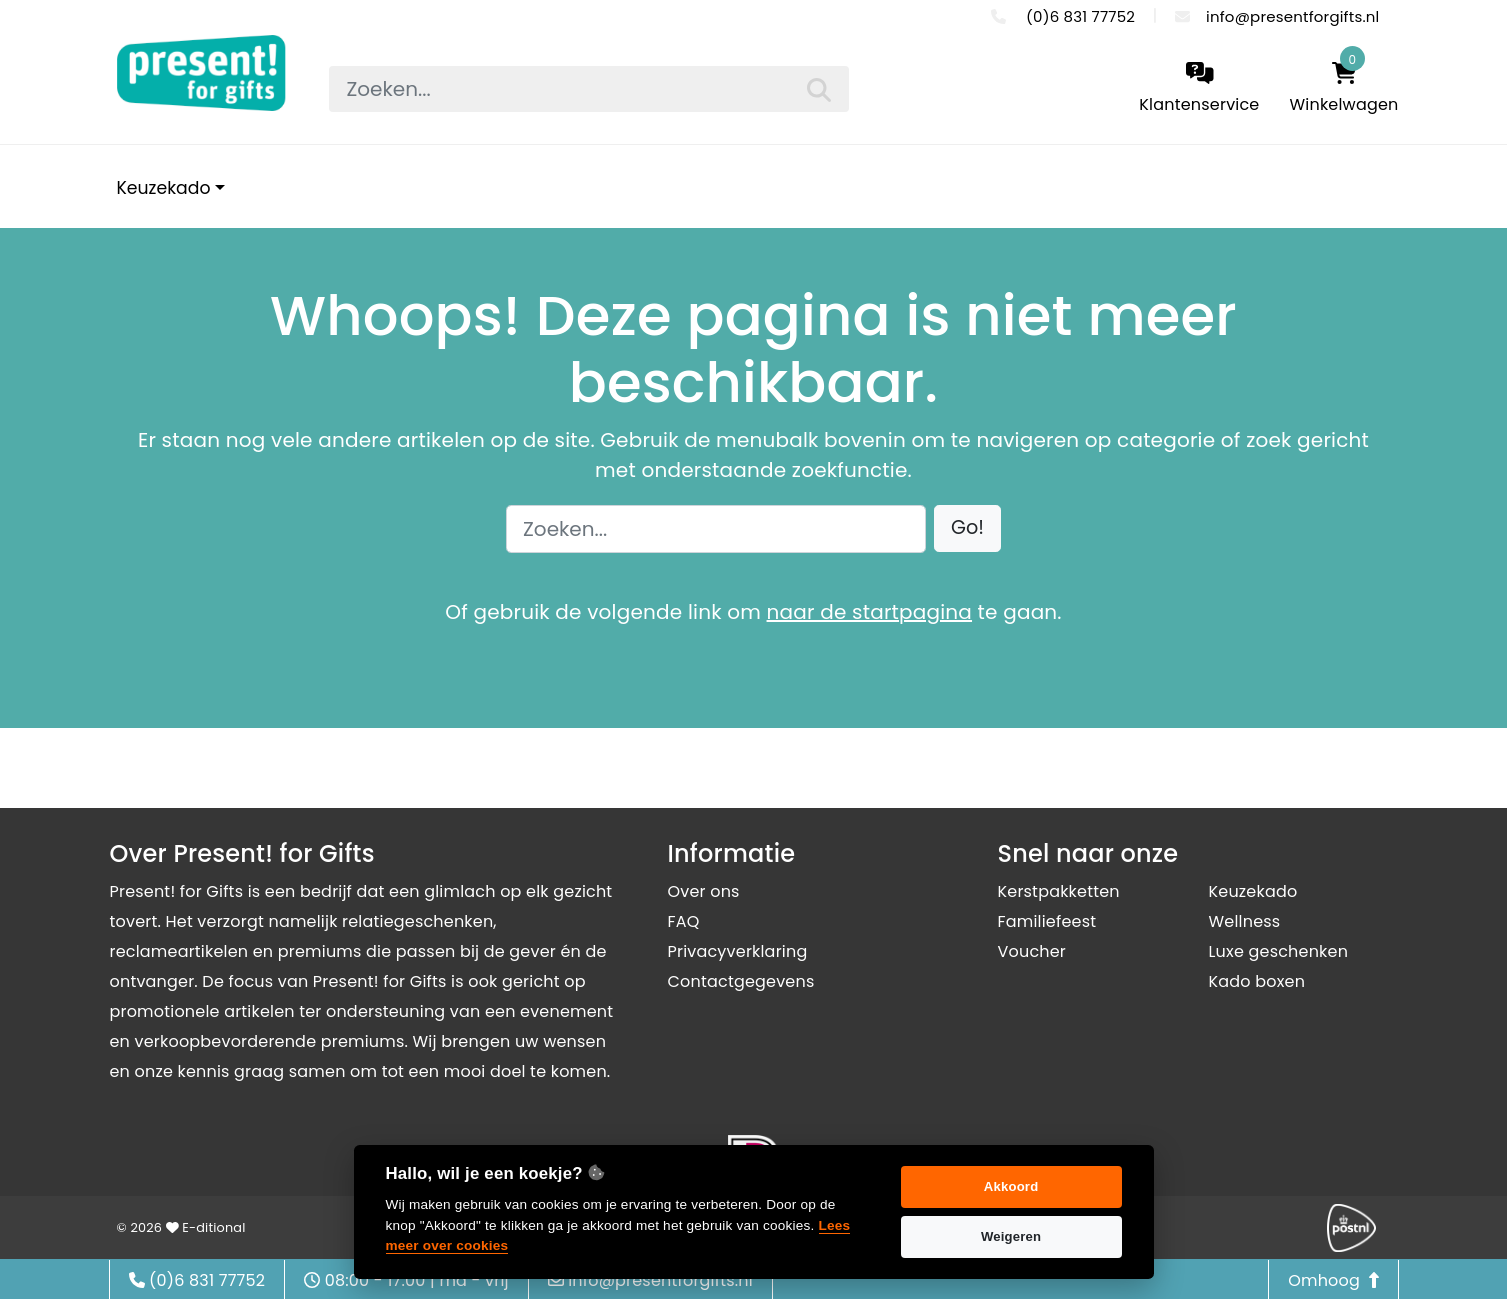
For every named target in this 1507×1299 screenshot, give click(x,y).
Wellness (1245, 921)
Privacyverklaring (738, 951)
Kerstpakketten (1059, 891)
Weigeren (1011, 1236)
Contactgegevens (741, 981)
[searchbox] (589, 89)
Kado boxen (1257, 981)
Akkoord (1011, 1186)
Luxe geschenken (1279, 951)
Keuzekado (164, 188)
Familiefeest (1047, 921)
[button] (967, 528)
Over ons (704, 891)
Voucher (1032, 951)
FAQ (684, 921)
